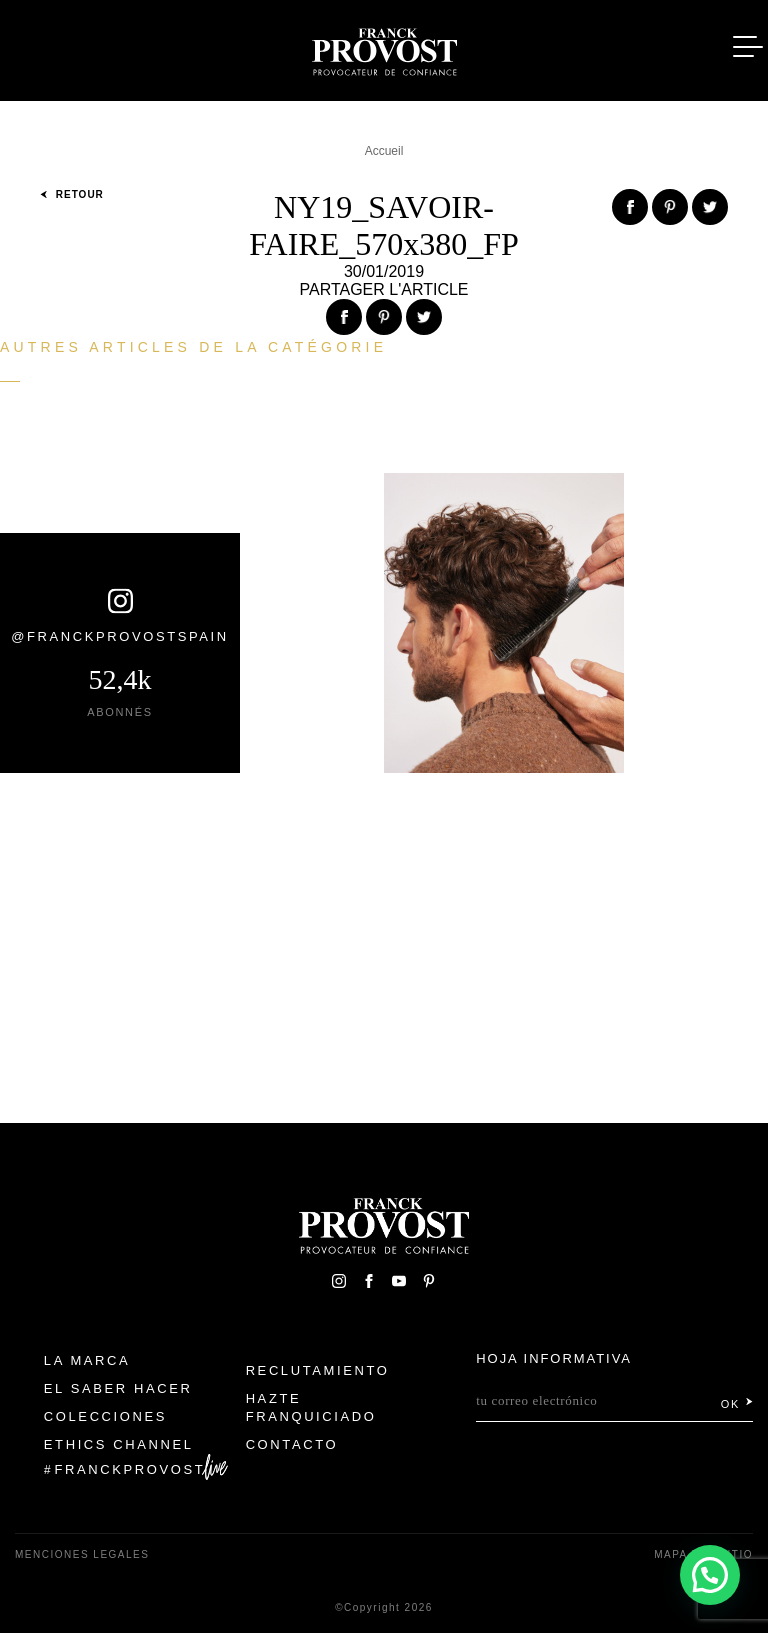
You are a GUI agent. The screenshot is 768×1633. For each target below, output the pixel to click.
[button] (710, 1575)
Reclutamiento (318, 1370)
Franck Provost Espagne (384, 48)
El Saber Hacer (118, 1388)
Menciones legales (82, 1554)
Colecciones (105, 1416)
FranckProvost (130, 1469)
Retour (72, 194)
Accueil (384, 151)
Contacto (292, 1444)
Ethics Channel (119, 1444)
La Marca (87, 1360)
